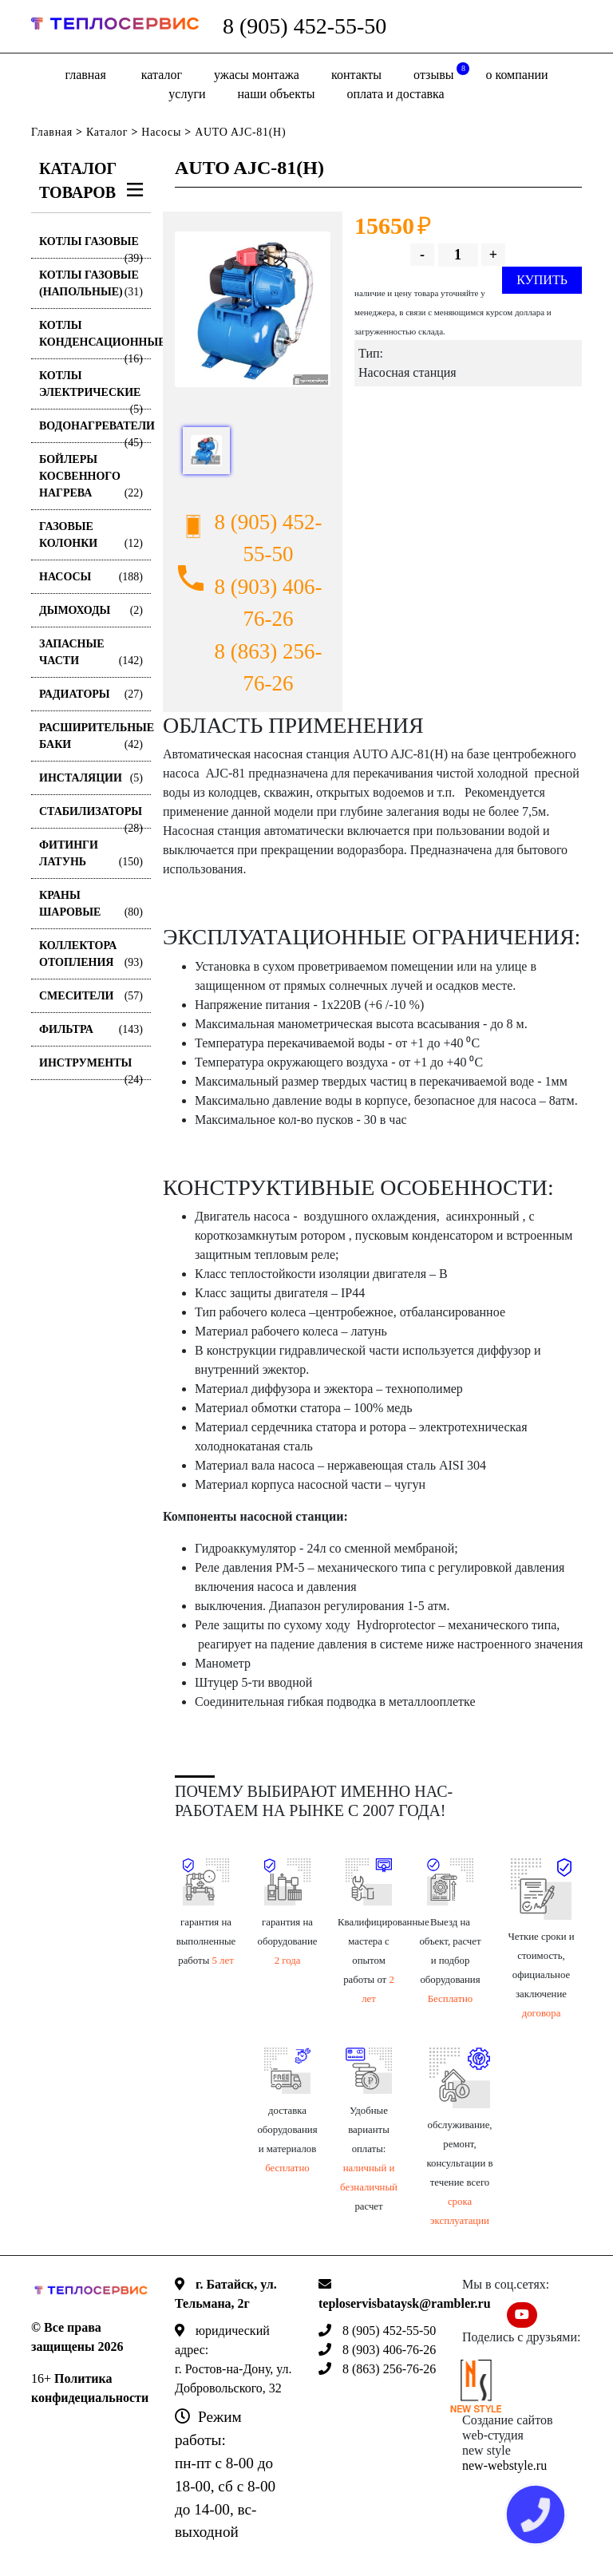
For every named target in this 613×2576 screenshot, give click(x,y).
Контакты (356, 74)
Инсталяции (91, 778)
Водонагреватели (95, 431)
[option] (252, 309)
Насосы (161, 132)
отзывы (441, 71)
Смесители (91, 995)
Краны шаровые (91, 904)
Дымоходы (91, 610)
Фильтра (91, 1029)
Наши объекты (276, 94)
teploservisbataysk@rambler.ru (404, 2303)
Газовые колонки (91, 536)
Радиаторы (91, 694)
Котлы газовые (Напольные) (91, 284)
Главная (85, 74)
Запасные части (91, 653)
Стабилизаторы (91, 817)
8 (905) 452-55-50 (304, 26)
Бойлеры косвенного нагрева (91, 477)
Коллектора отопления (91, 955)
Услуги (186, 94)
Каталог (161, 74)
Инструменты (91, 1068)
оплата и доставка (395, 94)
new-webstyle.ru (504, 2465)
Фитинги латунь (91, 854)
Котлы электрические (91, 390)
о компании (516, 74)
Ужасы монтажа (256, 74)
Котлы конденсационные (95, 339)
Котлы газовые (91, 247)
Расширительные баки (95, 737)
